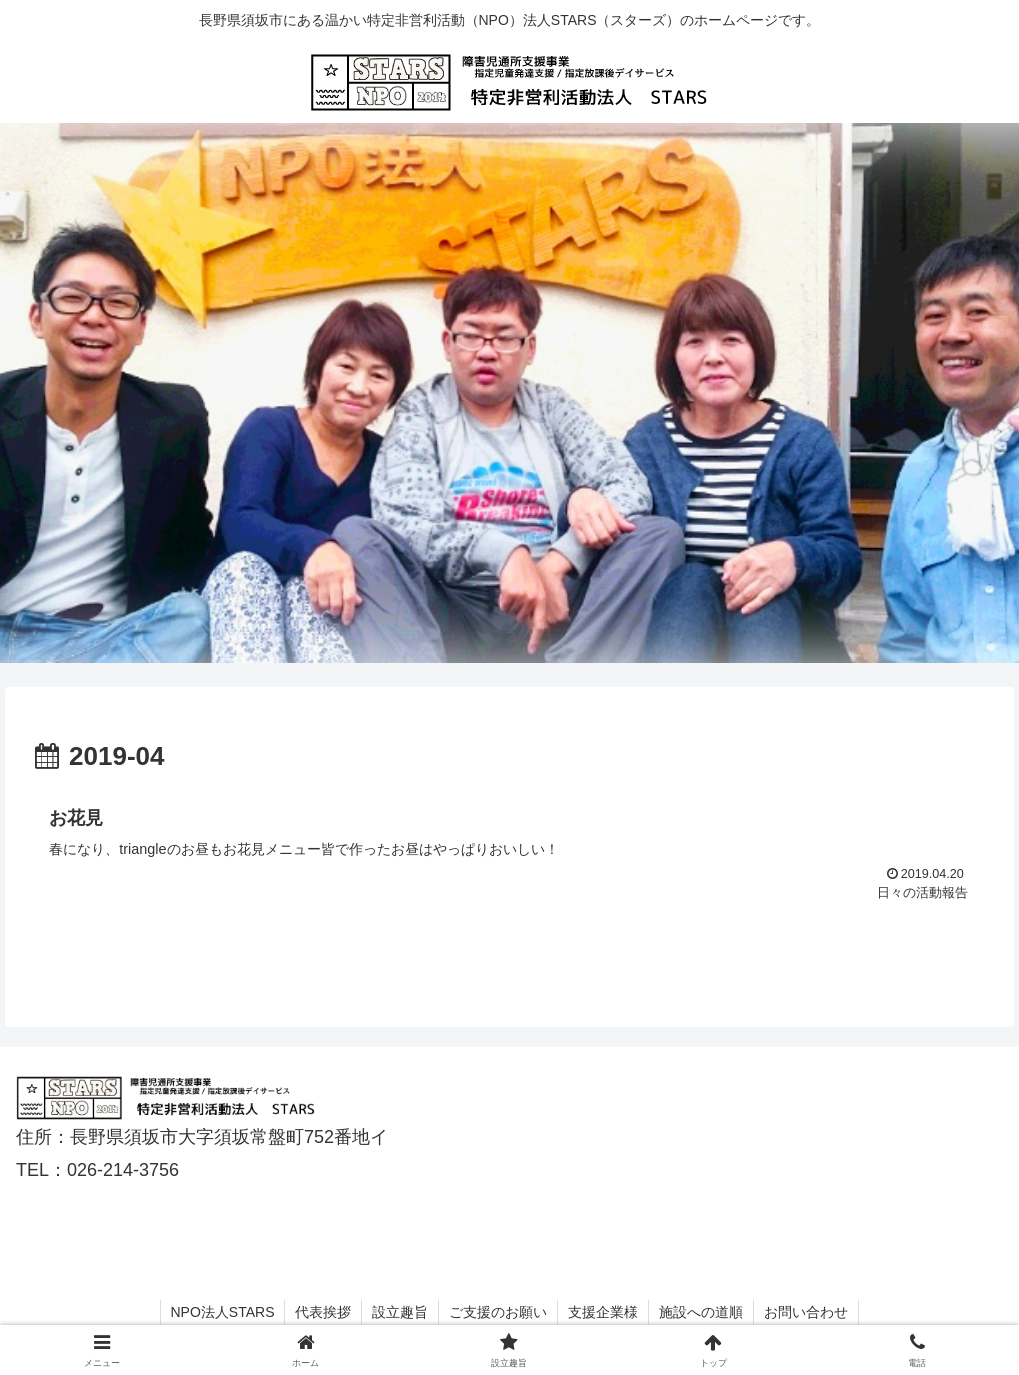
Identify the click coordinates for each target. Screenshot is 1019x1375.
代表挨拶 (323, 1312)
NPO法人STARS (223, 1312)
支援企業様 (603, 1312)
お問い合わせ (806, 1312)
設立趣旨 (400, 1312)
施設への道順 (701, 1312)
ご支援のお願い (498, 1312)
